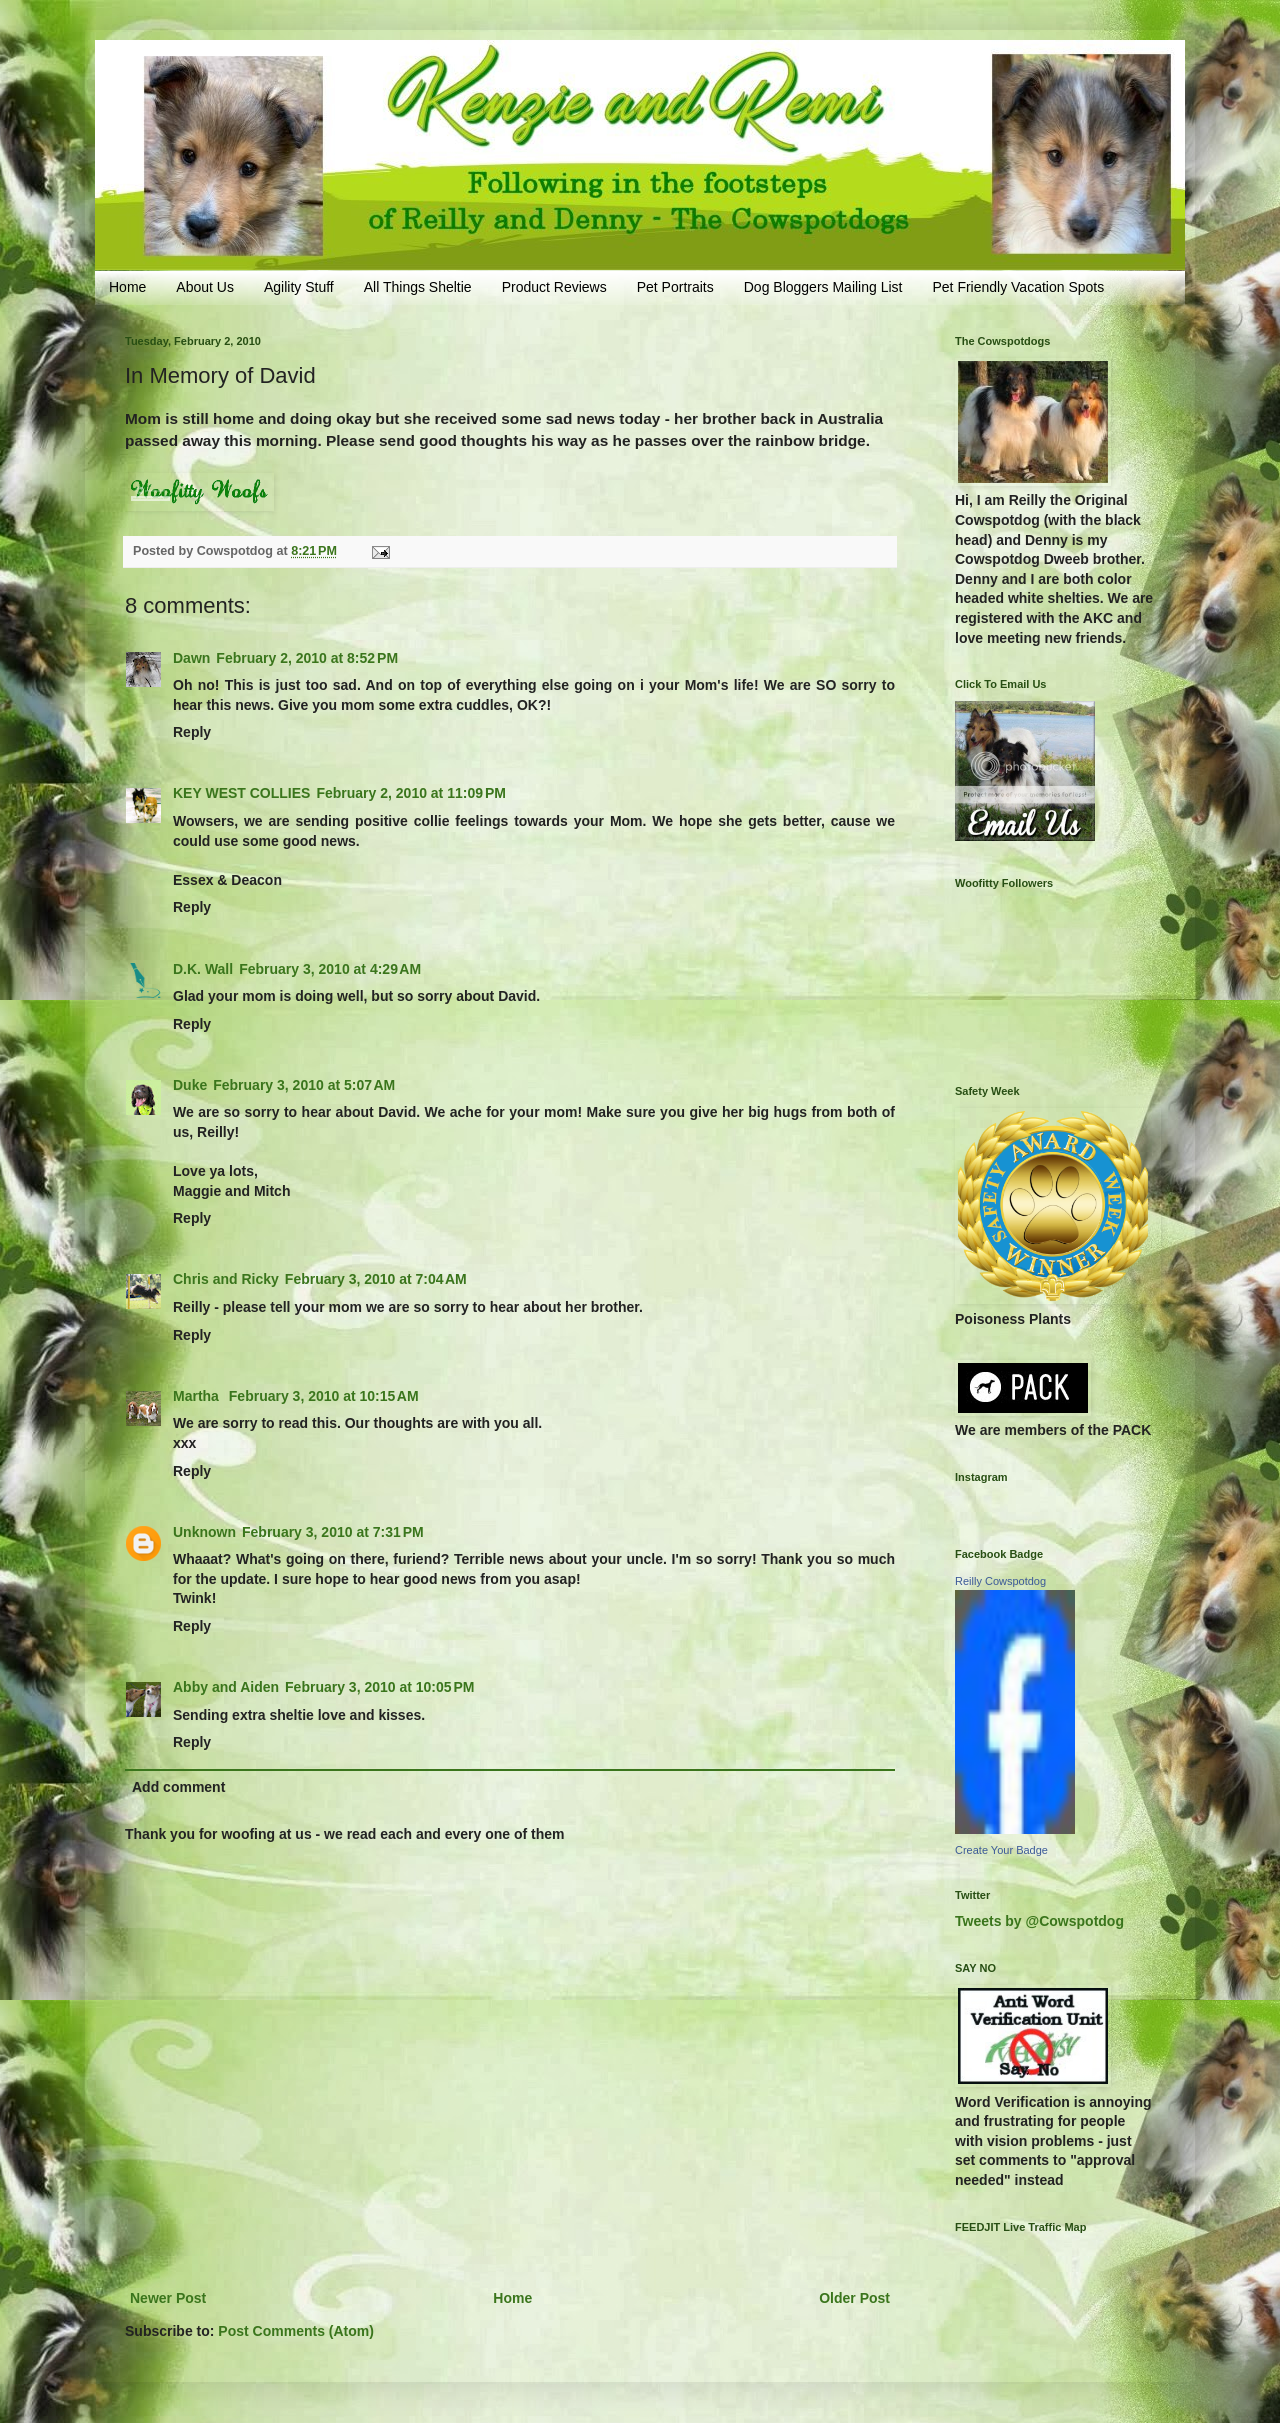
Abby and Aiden (226, 1687)
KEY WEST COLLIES (241, 793)
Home (127, 287)
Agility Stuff (299, 287)
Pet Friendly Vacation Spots (1018, 287)
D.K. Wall (203, 969)
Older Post (854, 2298)
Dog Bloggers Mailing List (823, 287)
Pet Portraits (675, 287)
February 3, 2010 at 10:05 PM (380, 1687)
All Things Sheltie (418, 287)
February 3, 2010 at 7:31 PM (333, 1532)
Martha (198, 1396)
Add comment (178, 1787)
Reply (192, 732)
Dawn (191, 658)
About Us (205, 287)
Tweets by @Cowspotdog (1039, 1921)
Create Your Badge (1001, 1850)
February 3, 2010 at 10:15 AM (324, 1396)
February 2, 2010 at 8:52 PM (307, 658)
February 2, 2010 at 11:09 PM (411, 793)
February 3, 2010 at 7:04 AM (376, 1279)
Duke (190, 1085)
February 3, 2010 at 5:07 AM (304, 1085)
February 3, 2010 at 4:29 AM (330, 969)
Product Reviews (554, 287)
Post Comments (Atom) (296, 2331)
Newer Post (168, 2298)
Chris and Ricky (226, 1279)
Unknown (204, 1532)
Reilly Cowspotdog (1000, 1581)
